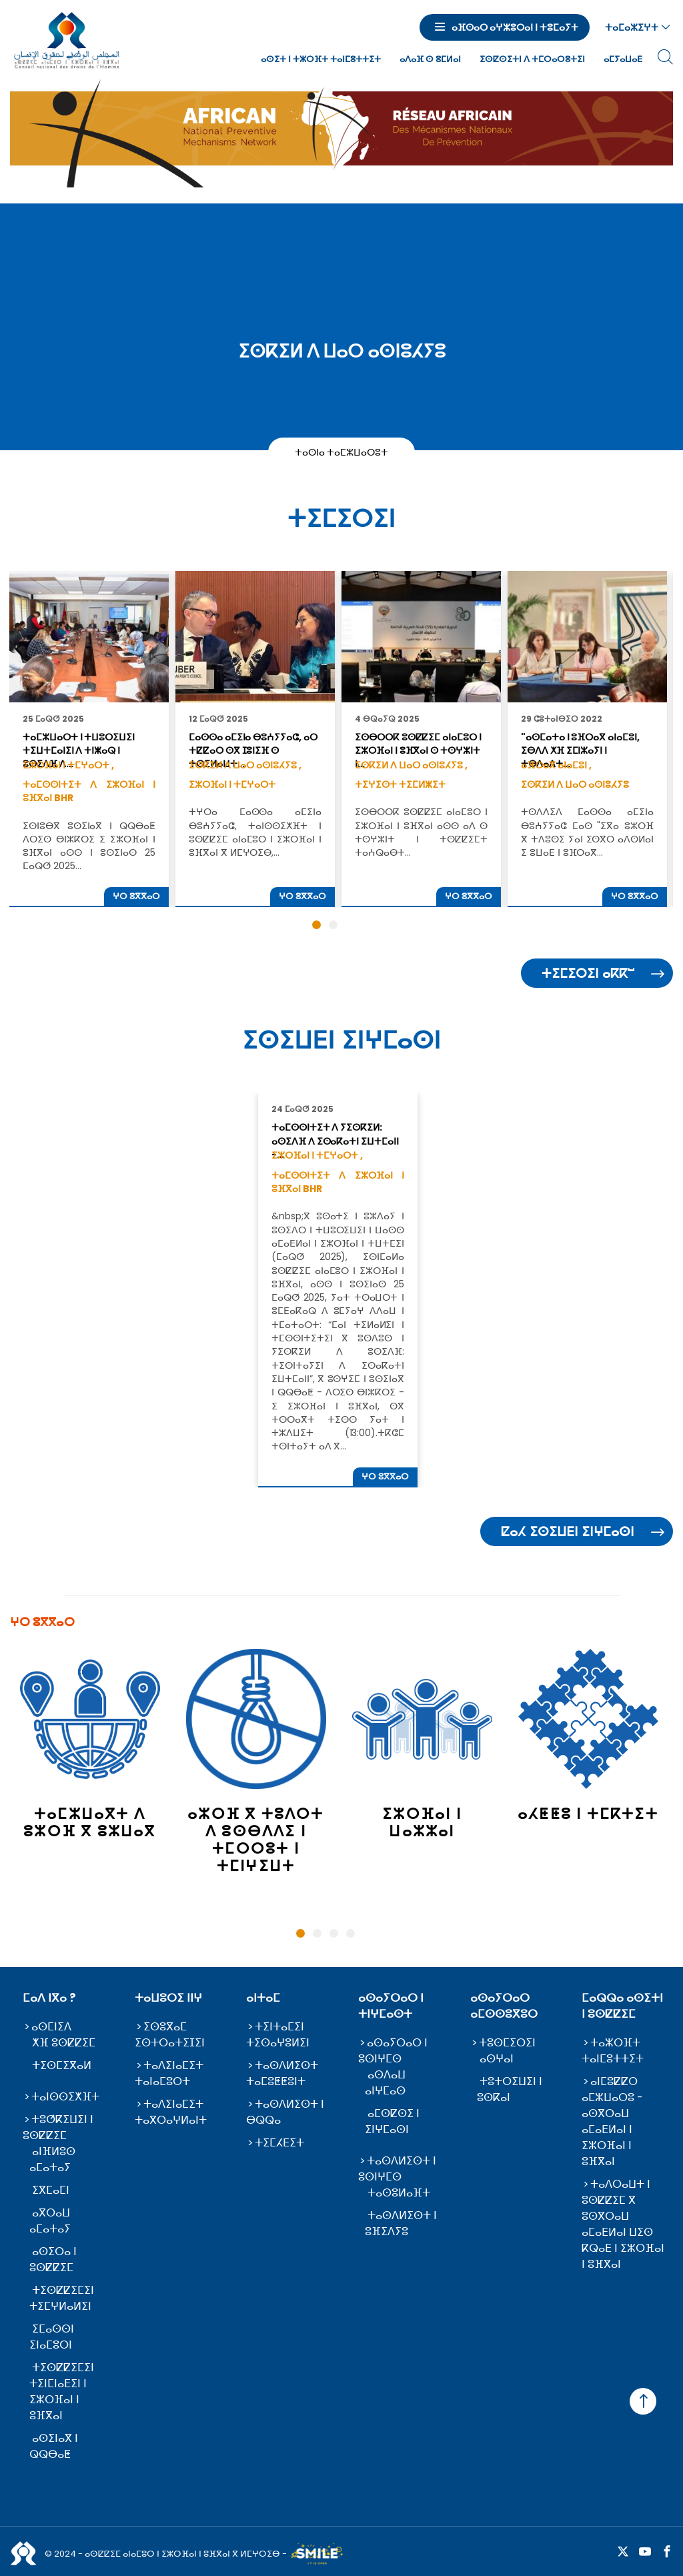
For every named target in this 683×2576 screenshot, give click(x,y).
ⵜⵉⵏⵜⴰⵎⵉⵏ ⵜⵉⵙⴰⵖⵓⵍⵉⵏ (277, 2034)
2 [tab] (317, 1933)
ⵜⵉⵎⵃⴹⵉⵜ (279, 2142)
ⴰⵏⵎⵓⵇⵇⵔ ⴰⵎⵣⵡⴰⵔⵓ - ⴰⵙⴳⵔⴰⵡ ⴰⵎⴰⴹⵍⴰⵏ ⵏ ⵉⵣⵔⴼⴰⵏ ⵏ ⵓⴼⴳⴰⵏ (612, 2121)
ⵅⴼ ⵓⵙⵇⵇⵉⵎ (63, 2042)
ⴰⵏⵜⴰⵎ (263, 1998)
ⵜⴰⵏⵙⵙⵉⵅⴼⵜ (65, 2096)
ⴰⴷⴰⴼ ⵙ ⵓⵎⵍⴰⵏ (430, 59)
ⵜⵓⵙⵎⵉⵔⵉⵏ (507, 2042)
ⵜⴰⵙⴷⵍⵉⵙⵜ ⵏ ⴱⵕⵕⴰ (285, 2112)
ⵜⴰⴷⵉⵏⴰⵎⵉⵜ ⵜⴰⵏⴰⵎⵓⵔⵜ (169, 2073)
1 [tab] (300, 1933)
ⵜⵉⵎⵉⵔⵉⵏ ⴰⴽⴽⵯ (588, 974)
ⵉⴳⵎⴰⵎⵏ (50, 2190)
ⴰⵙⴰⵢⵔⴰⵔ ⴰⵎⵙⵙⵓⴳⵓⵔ (504, 2006)
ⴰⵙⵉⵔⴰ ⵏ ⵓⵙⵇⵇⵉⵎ (53, 2259)
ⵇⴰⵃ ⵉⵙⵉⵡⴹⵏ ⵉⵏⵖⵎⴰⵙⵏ (567, 1532)
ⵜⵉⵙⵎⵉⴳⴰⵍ (61, 2065)
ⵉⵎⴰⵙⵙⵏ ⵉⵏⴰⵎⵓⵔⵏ (51, 2337)
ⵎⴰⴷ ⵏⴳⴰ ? (49, 1998)
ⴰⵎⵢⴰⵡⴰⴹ (623, 59)
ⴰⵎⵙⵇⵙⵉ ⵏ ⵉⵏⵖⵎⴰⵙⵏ (392, 2121)
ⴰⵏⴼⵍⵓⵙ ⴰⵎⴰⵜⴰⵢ (52, 2159)
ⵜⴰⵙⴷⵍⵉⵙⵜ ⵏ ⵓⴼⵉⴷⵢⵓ (401, 2223)
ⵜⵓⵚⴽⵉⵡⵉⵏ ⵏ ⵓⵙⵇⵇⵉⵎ (58, 2127)
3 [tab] (333, 1933)
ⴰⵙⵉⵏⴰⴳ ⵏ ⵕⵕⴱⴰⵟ (53, 2446)
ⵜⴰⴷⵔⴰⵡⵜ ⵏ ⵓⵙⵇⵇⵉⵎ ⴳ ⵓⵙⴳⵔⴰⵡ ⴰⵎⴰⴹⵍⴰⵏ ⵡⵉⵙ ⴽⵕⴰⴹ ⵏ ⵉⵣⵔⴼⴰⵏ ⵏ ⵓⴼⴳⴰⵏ (623, 2224)
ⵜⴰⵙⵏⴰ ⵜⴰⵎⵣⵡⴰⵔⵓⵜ (342, 452)
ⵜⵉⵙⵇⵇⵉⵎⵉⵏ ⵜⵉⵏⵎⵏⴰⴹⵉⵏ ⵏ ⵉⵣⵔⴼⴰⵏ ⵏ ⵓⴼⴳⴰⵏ (61, 2391)
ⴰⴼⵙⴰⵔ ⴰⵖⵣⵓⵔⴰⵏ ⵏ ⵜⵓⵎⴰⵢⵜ (515, 27)
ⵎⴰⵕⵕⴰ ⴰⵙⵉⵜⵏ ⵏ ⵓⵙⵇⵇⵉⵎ (622, 2006)
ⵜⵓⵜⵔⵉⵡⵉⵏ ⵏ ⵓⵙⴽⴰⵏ (509, 2089)
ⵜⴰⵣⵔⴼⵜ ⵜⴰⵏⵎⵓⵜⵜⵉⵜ (613, 2050)
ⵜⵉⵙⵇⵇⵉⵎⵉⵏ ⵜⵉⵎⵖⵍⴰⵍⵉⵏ (61, 2298)
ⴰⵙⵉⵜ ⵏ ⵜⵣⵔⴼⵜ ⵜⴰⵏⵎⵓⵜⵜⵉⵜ (321, 59)
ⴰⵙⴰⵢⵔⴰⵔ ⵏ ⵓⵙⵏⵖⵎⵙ (393, 2050)
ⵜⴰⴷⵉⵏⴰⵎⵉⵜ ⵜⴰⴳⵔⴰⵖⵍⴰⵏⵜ (171, 2112)
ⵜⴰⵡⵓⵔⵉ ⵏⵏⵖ (168, 1998)
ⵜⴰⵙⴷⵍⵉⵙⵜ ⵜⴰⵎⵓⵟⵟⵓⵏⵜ (282, 2073)
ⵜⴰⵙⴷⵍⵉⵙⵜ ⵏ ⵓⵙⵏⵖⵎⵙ (397, 2168)
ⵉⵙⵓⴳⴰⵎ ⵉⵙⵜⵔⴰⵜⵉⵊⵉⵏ (170, 2034)
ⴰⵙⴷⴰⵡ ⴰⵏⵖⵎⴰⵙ (385, 2082)
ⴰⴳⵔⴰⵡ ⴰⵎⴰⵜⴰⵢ (50, 2220)
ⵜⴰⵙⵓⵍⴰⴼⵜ (399, 2192)
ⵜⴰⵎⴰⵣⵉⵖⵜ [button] (631, 27)
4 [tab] (350, 1933)
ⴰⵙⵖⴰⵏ (497, 2058)
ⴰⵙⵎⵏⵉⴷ (51, 2026)
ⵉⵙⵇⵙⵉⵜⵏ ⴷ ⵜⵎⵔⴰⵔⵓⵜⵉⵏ (532, 59)
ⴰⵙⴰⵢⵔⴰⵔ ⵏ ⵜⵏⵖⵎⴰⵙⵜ (391, 2006)
